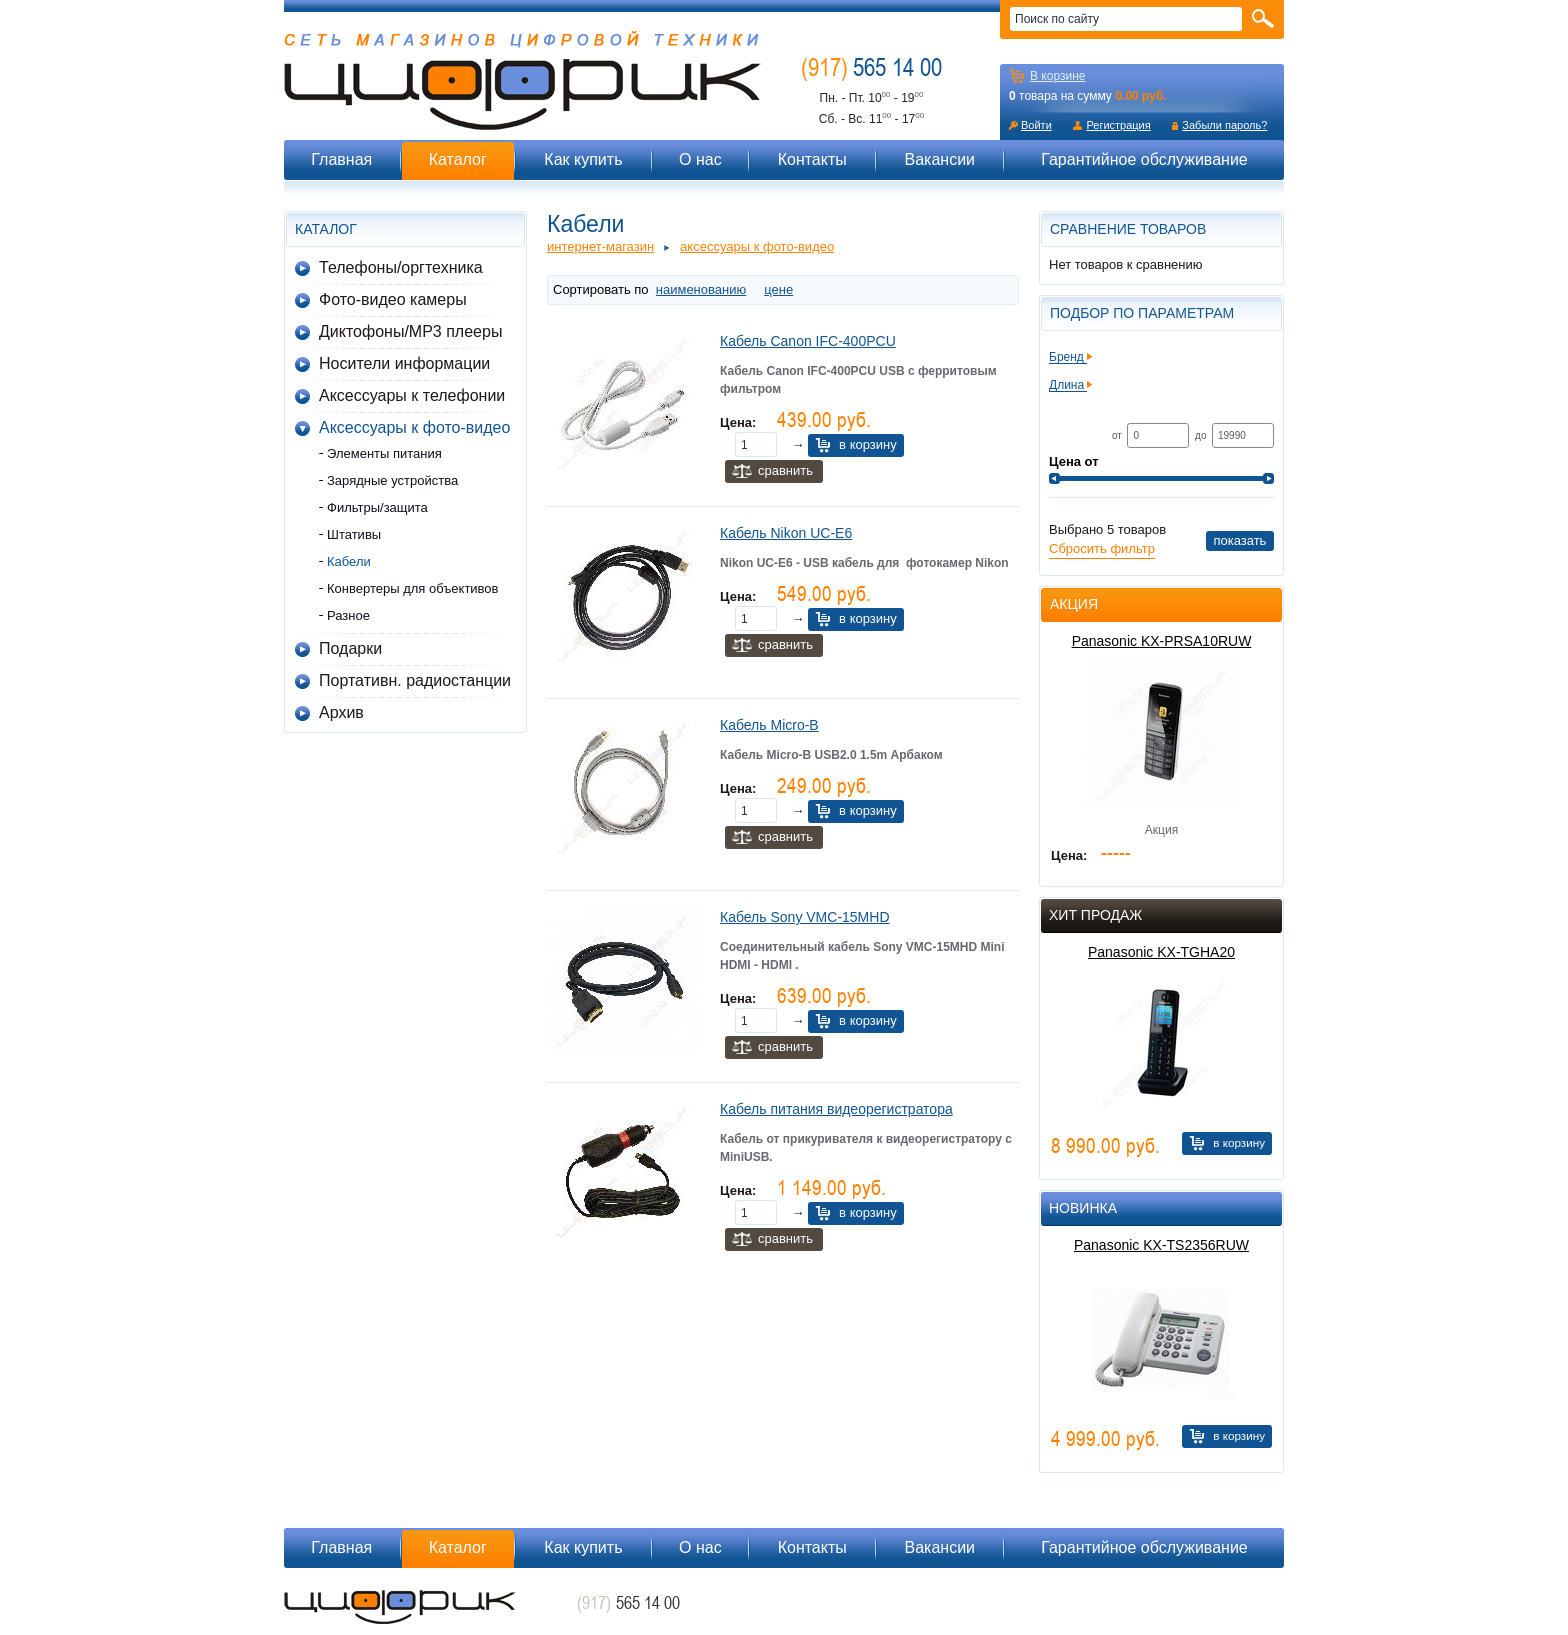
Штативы (354, 534)
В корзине (1057, 76)
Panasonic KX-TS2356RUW (1161, 1245)
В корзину (868, 444)
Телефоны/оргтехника (401, 267)
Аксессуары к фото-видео (414, 427)
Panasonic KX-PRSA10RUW (1162, 641)
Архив (341, 712)
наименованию (701, 289)
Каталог (458, 159)
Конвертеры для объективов (413, 588)
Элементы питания (384, 453)
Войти (1036, 125)
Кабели (349, 561)
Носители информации (404, 363)
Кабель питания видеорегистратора (836, 1109)
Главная (341, 159)
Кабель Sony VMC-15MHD (805, 917)
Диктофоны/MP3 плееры (410, 331)
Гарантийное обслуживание (1144, 159)
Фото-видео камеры (393, 299)
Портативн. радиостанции (415, 680)
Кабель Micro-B (769, 725)
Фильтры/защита (377, 507)
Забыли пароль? (1224, 125)
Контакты (812, 159)
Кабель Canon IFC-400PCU (808, 341)
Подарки (350, 648)
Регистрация (1118, 125)
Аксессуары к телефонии (412, 395)
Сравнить (785, 470)
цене (778, 289)
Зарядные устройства (392, 480)
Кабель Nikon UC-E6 (786, 533)
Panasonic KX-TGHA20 (1161, 952)
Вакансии (939, 159)
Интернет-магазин (600, 246)
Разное (348, 615)
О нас (700, 159)
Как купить (583, 159)
